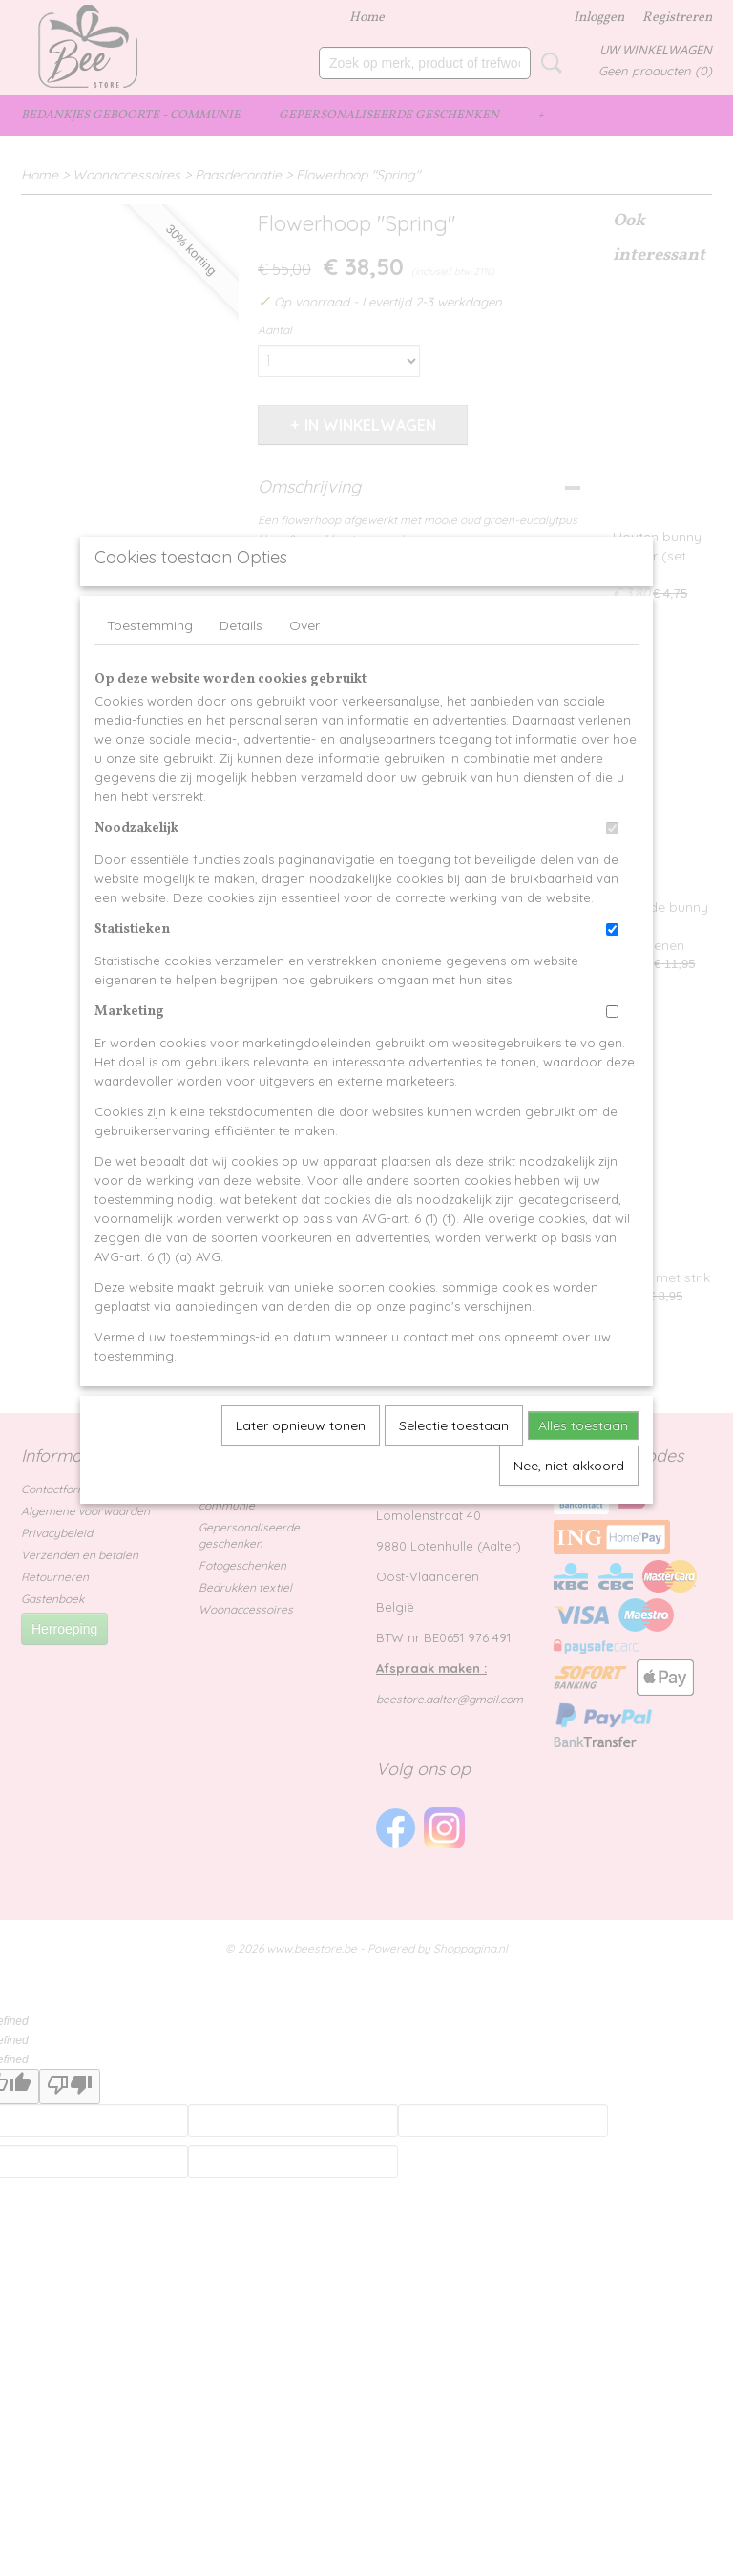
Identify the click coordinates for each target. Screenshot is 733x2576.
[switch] (612, 872)
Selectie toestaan (454, 1469)
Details (241, 669)
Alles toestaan (583, 1469)
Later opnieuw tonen (301, 1469)
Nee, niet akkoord (568, 1509)
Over (304, 669)
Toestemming (150, 669)
